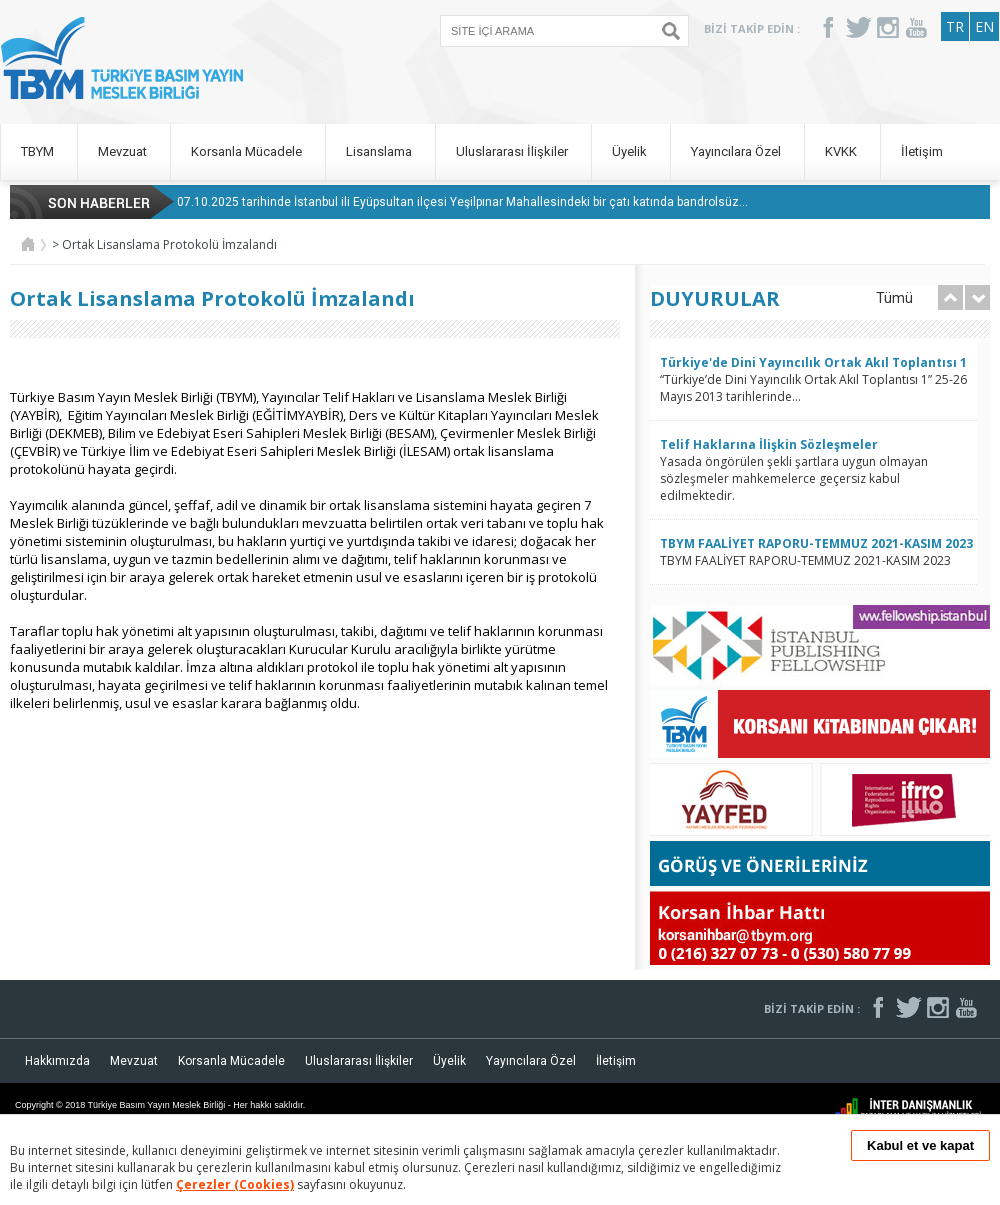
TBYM (39, 151)
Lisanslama (380, 151)
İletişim (922, 151)
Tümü (894, 298)
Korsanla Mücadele (248, 151)
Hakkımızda (57, 1061)
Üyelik (631, 151)
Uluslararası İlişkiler (513, 151)
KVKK (842, 151)
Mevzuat (124, 151)
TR (955, 26)
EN (984, 26)
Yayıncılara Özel (737, 151)
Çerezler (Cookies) (235, 1184)
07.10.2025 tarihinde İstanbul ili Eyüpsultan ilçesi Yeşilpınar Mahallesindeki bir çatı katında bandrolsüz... (462, 202)
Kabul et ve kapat (920, 1145)
